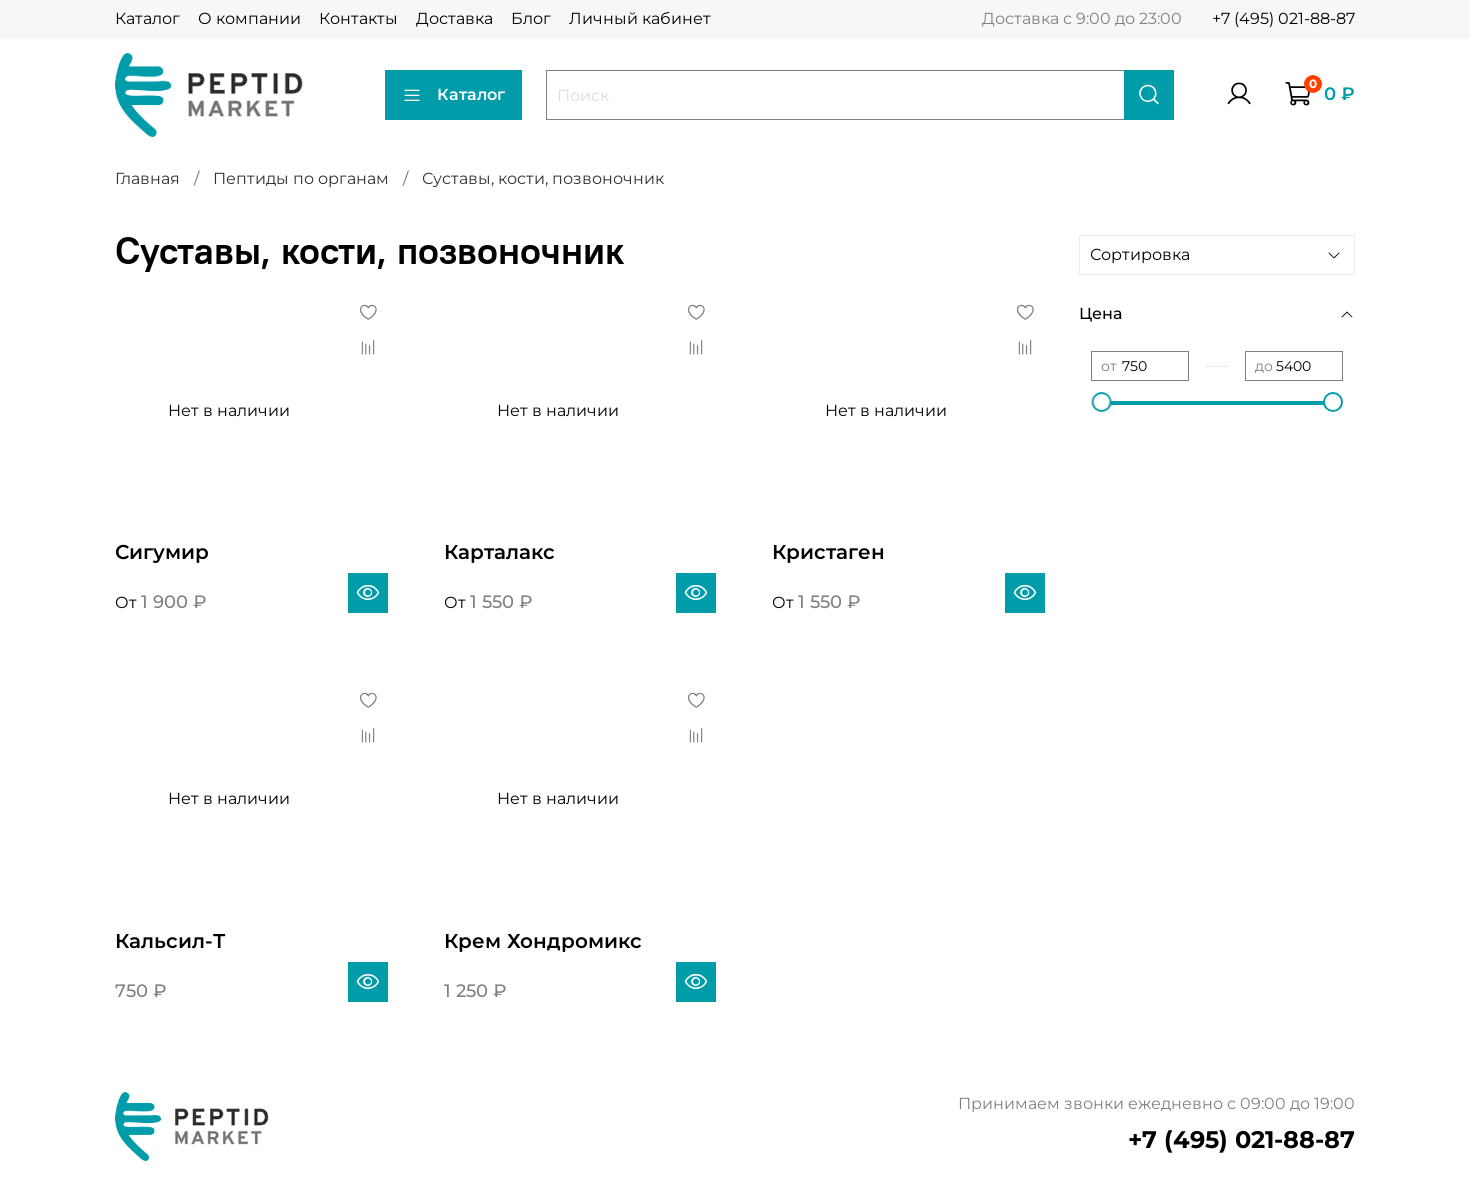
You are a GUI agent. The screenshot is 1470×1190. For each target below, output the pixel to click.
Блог (531, 18)
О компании (249, 18)
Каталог (147, 18)
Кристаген (828, 552)
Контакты (358, 18)
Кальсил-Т (170, 941)
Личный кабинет (640, 18)
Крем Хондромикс (543, 941)
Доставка (454, 18)
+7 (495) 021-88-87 (1283, 18)
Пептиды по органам (301, 178)
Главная (147, 178)
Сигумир (162, 552)
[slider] (1101, 402)
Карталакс (499, 552)
